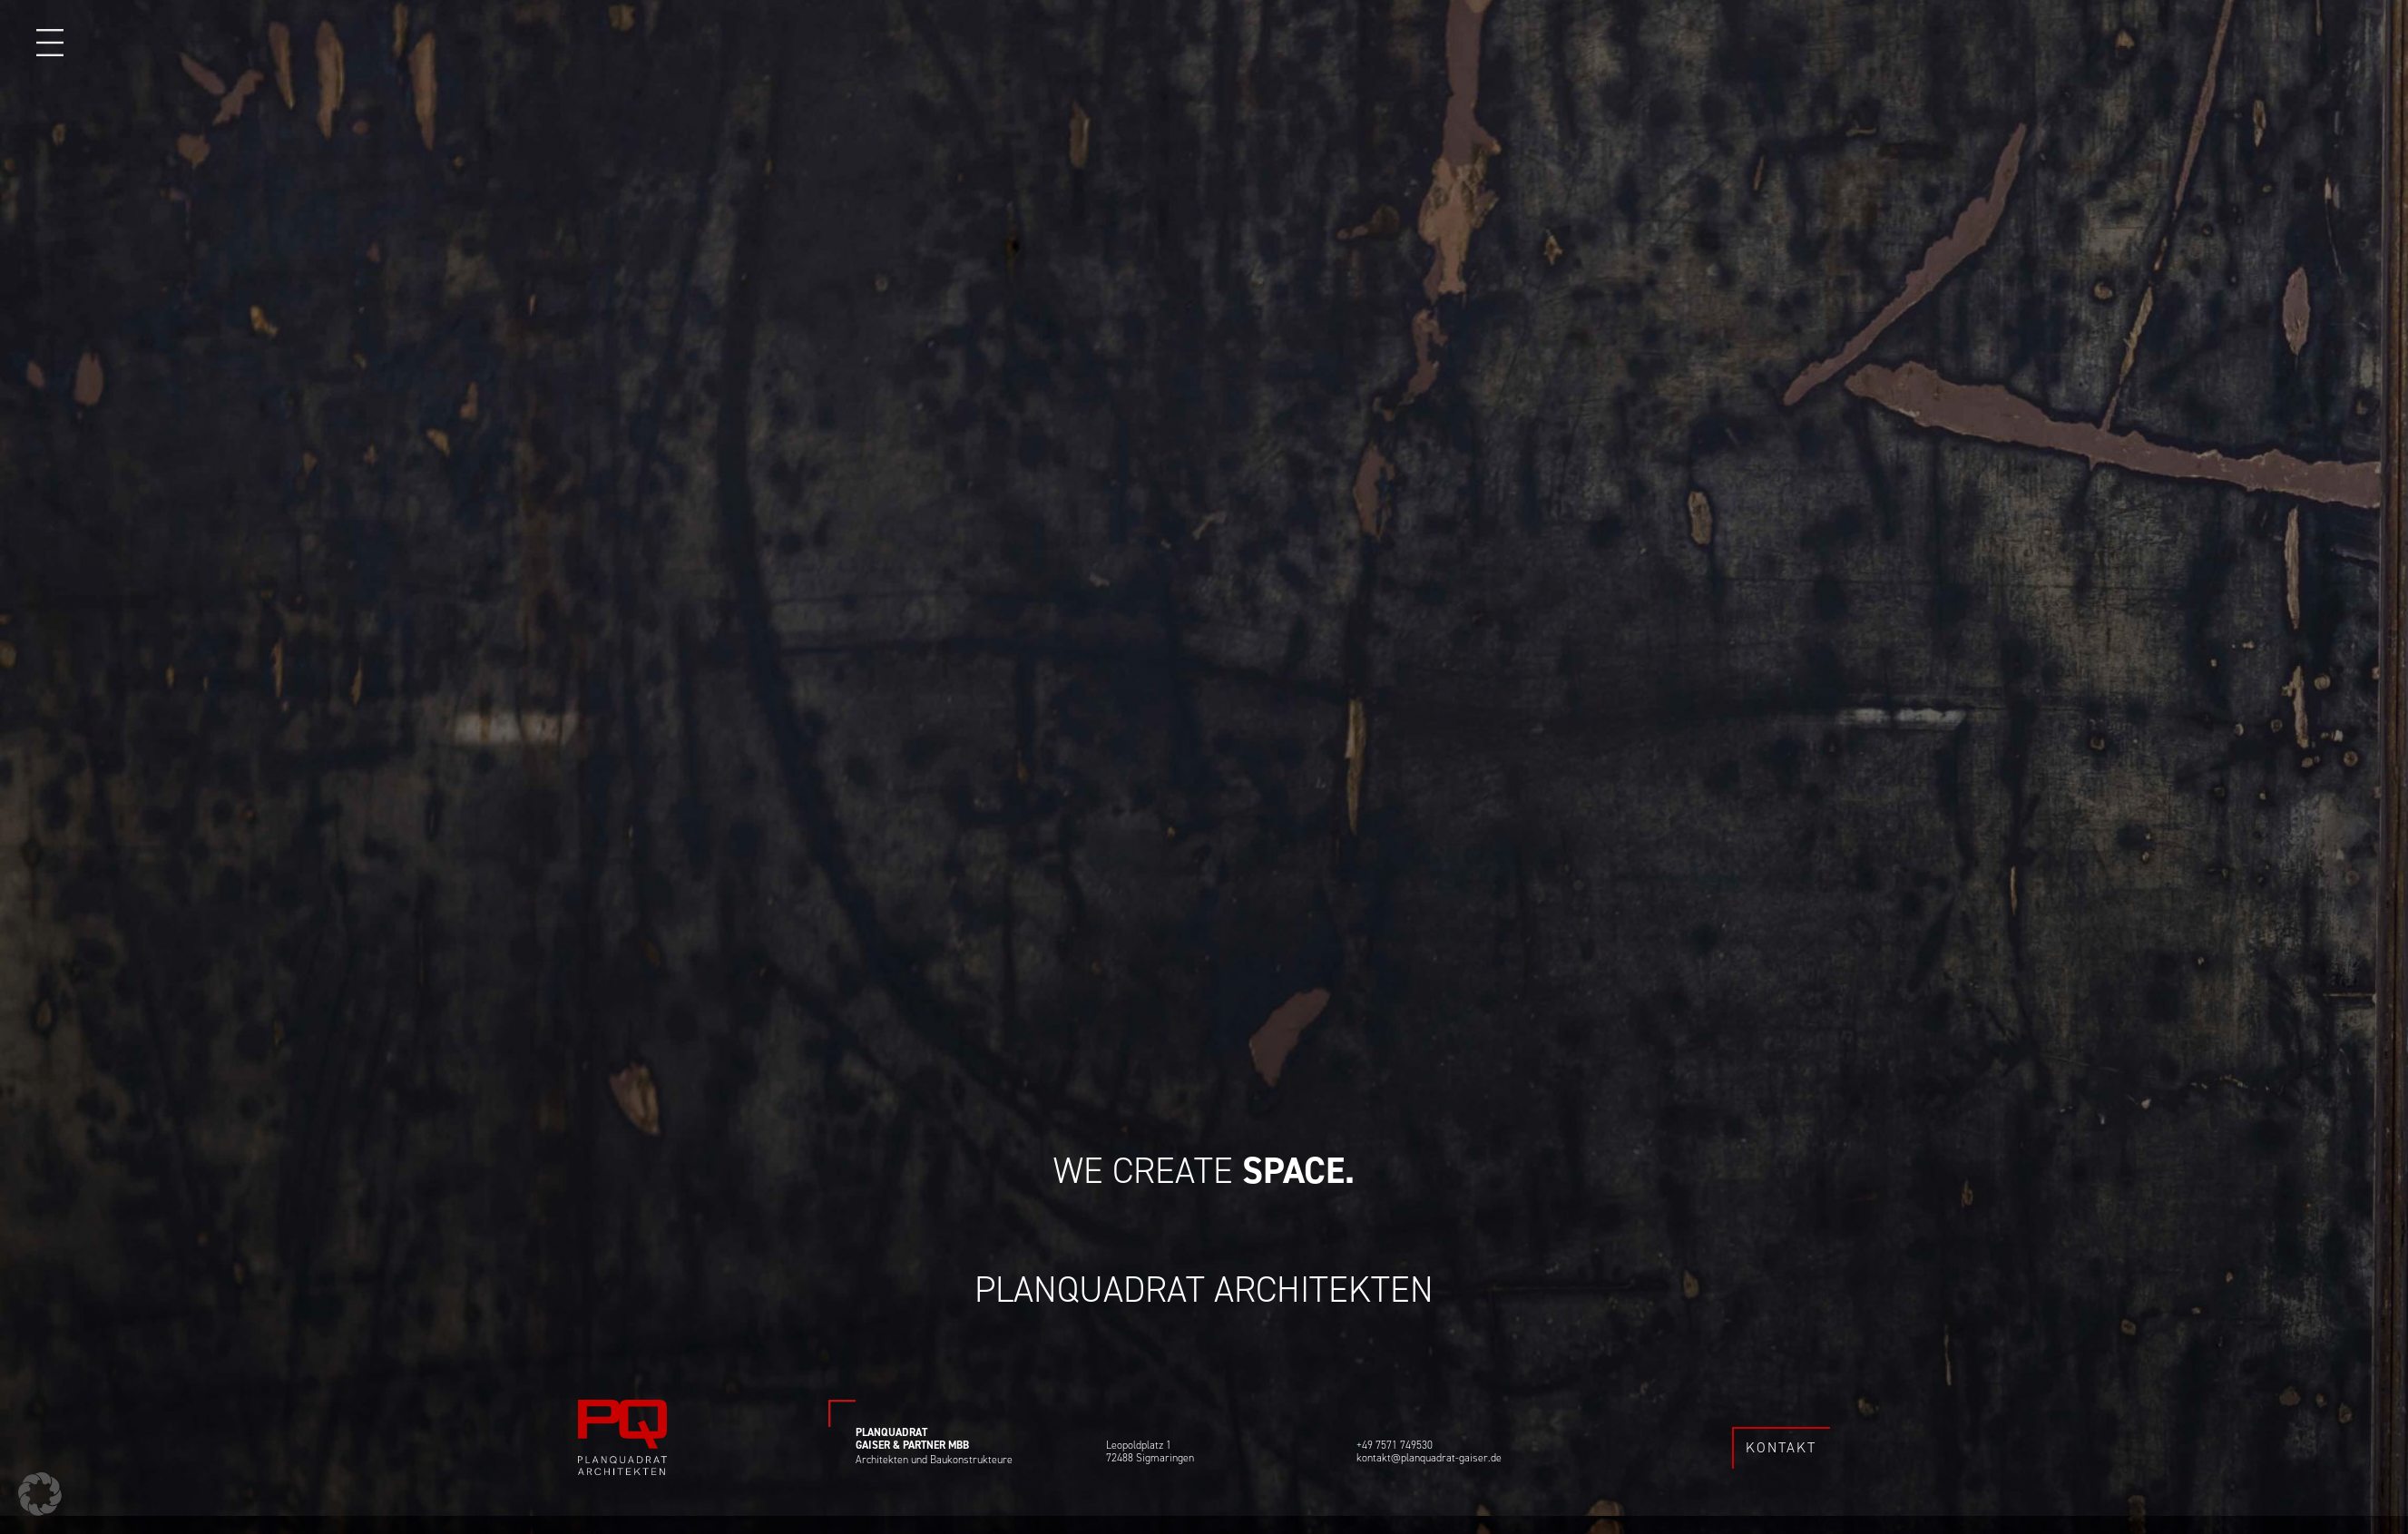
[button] (40, 1494)
